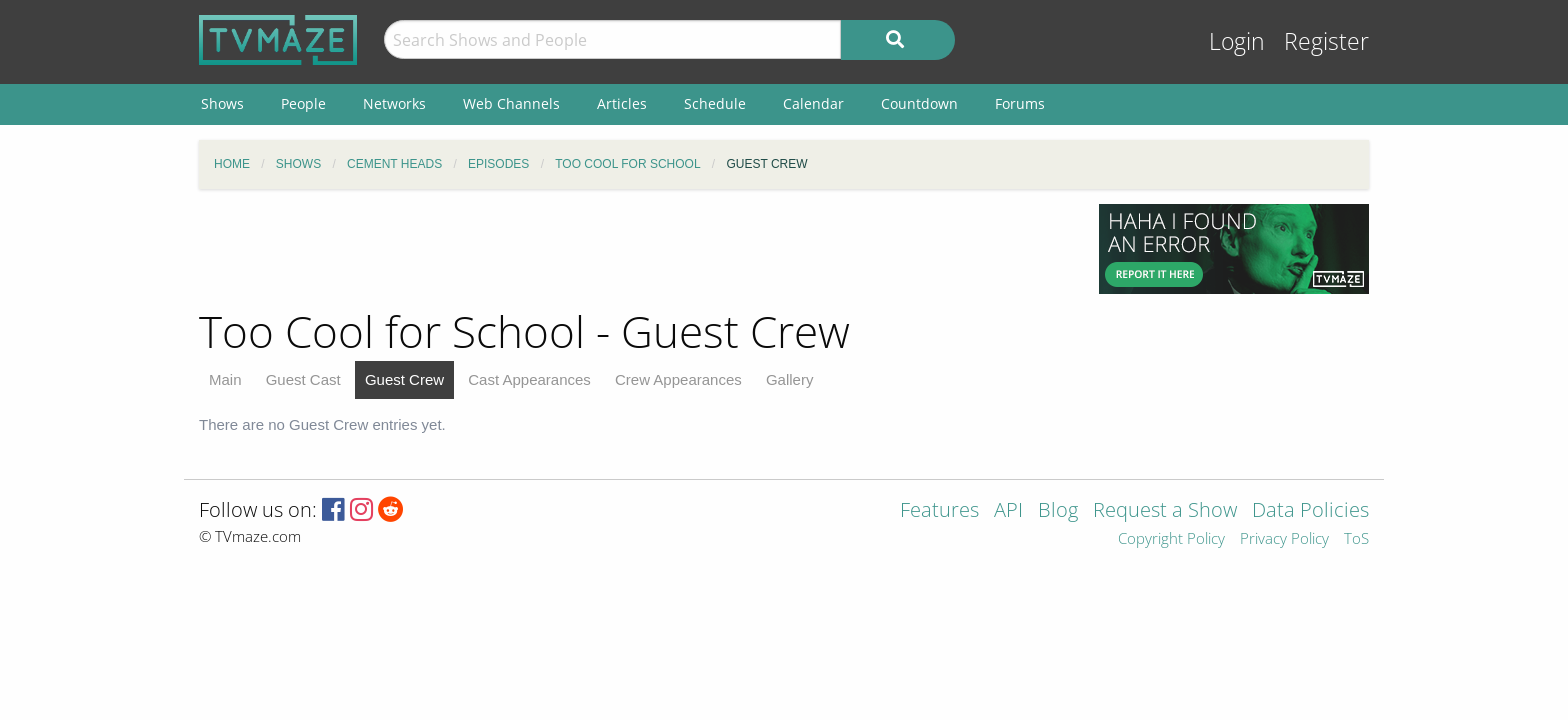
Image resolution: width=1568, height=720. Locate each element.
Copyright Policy (1171, 539)
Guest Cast (303, 379)
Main (225, 379)
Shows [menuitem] (222, 103)
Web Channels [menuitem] (511, 103)
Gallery (790, 379)
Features (939, 511)
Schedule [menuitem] (715, 103)
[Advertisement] (634, 249)
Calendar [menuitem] (813, 103)
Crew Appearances (678, 379)
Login (1237, 41)
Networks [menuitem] (394, 103)
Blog (1058, 511)
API (1008, 511)
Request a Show (1165, 511)
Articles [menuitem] (622, 103)
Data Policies (1310, 511)
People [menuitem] (303, 103)
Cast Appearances (529, 379)
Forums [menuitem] (1020, 103)
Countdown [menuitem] (919, 103)
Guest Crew (404, 379)
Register (1326, 41)
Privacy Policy (1284, 539)
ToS (1356, 539)
